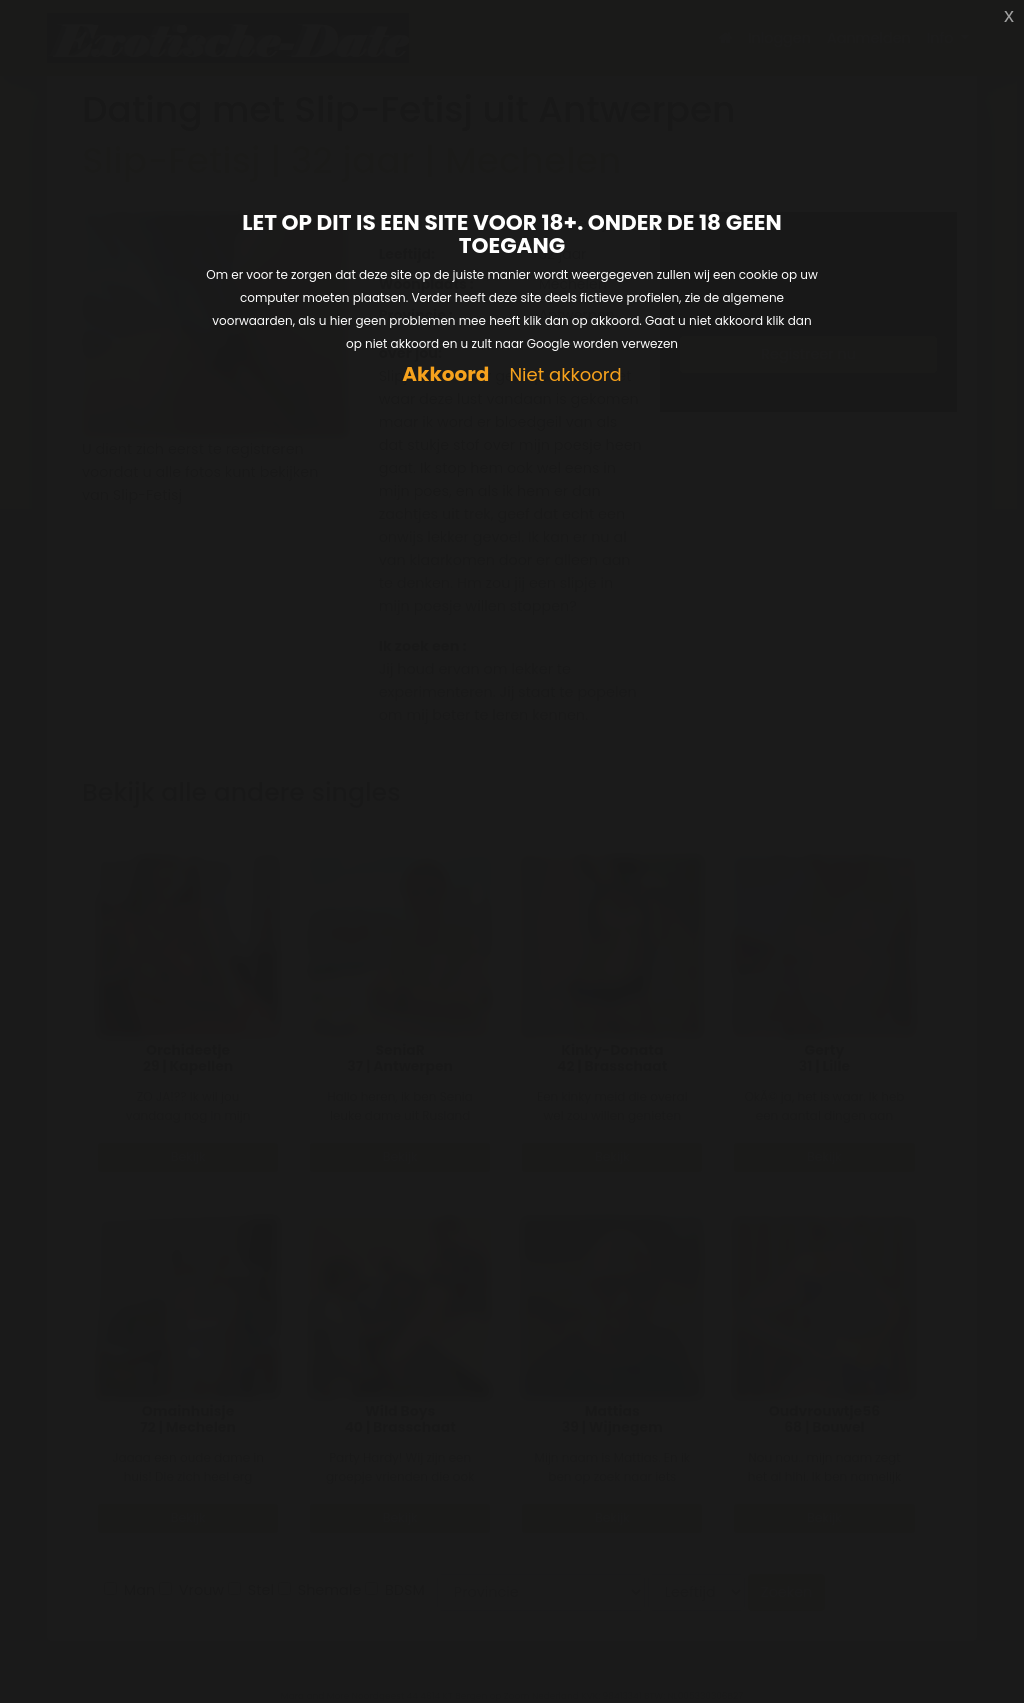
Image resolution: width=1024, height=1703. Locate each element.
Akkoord (445, 374)
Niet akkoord (565, 375)
